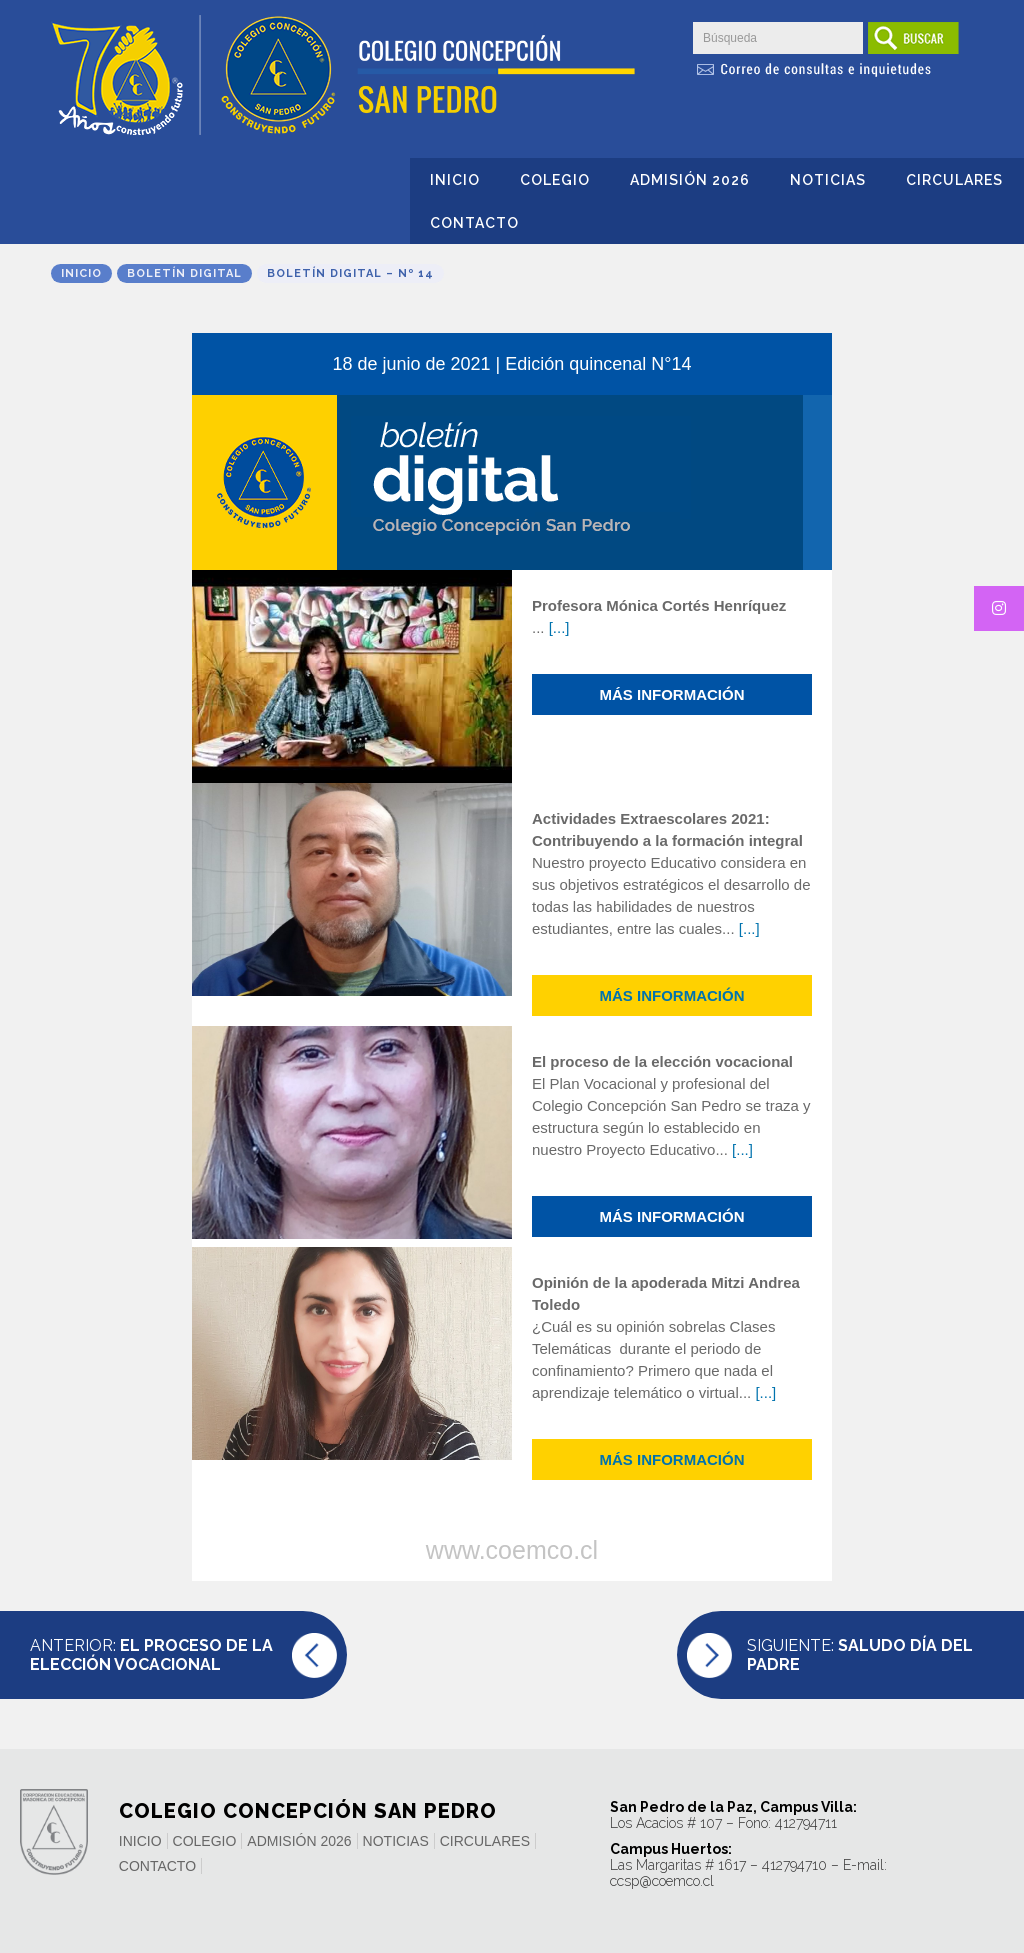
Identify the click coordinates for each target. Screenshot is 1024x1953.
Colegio (555, 180)
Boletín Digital (184, 273)
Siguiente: (860, 1655)
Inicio (455, 180)
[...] (559, 627)
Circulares (954, 180)
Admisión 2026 (690, 180)
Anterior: (151, 1655)
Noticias (828, 180)
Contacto (474, 223)
